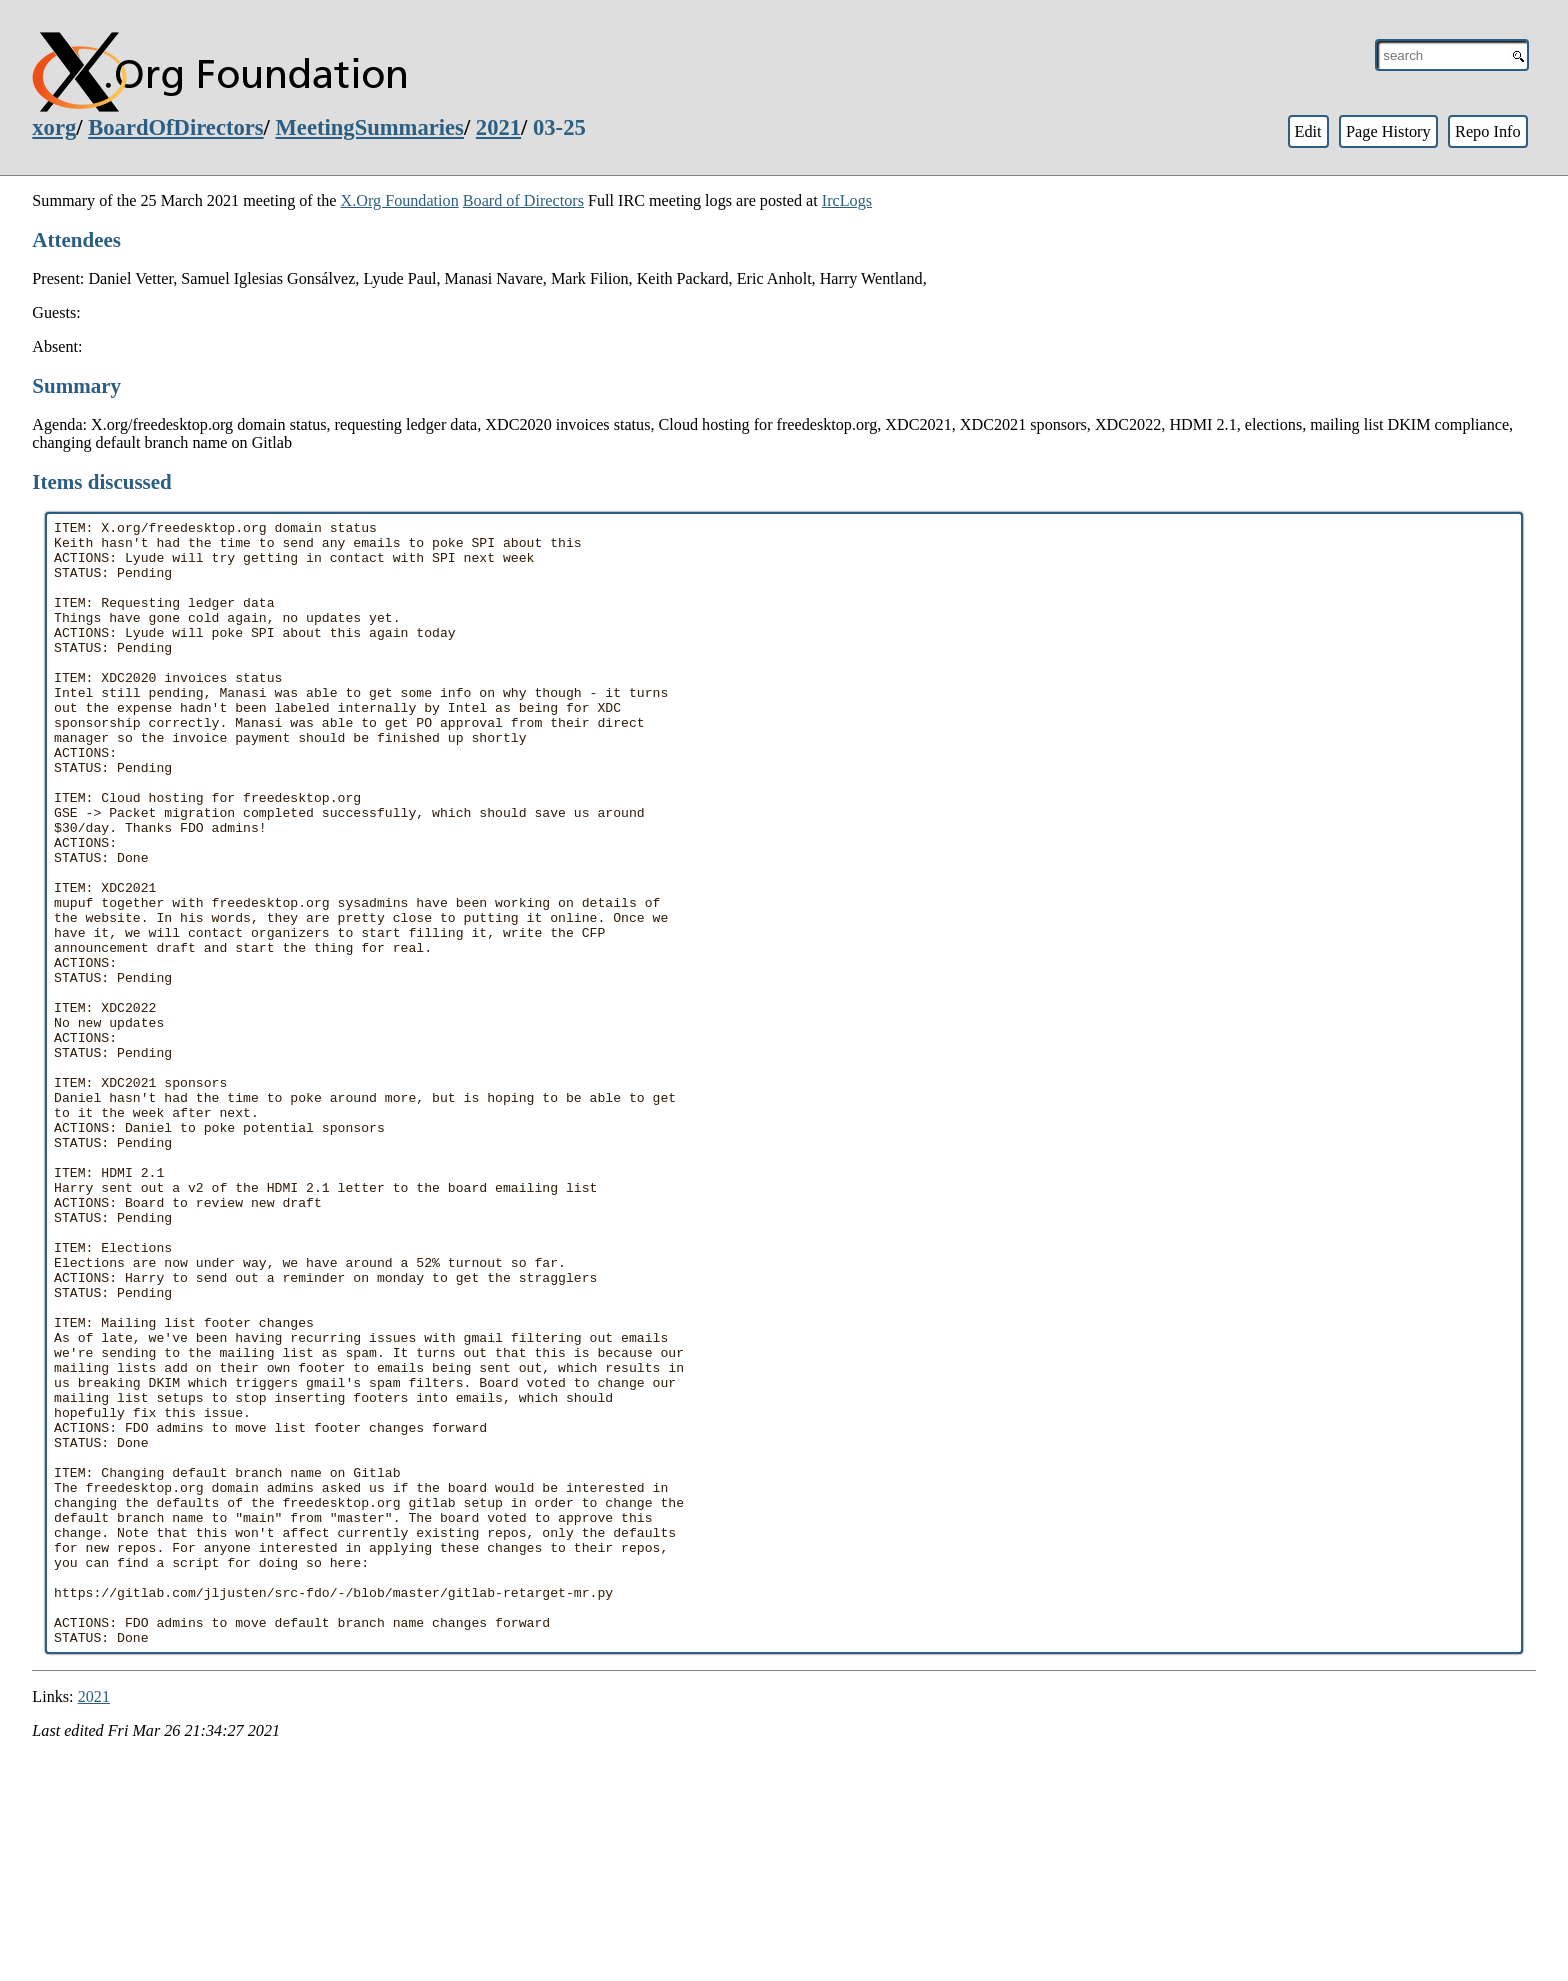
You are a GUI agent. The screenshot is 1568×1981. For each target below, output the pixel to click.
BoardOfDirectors (175, 127)
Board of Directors (523, 200)
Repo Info (1488, 131)
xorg (54, 127)
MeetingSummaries (370, 127)
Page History (1388, 131)
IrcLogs (847, 200)
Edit (1307, 131)
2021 (498, 127)
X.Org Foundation (400, 200)
